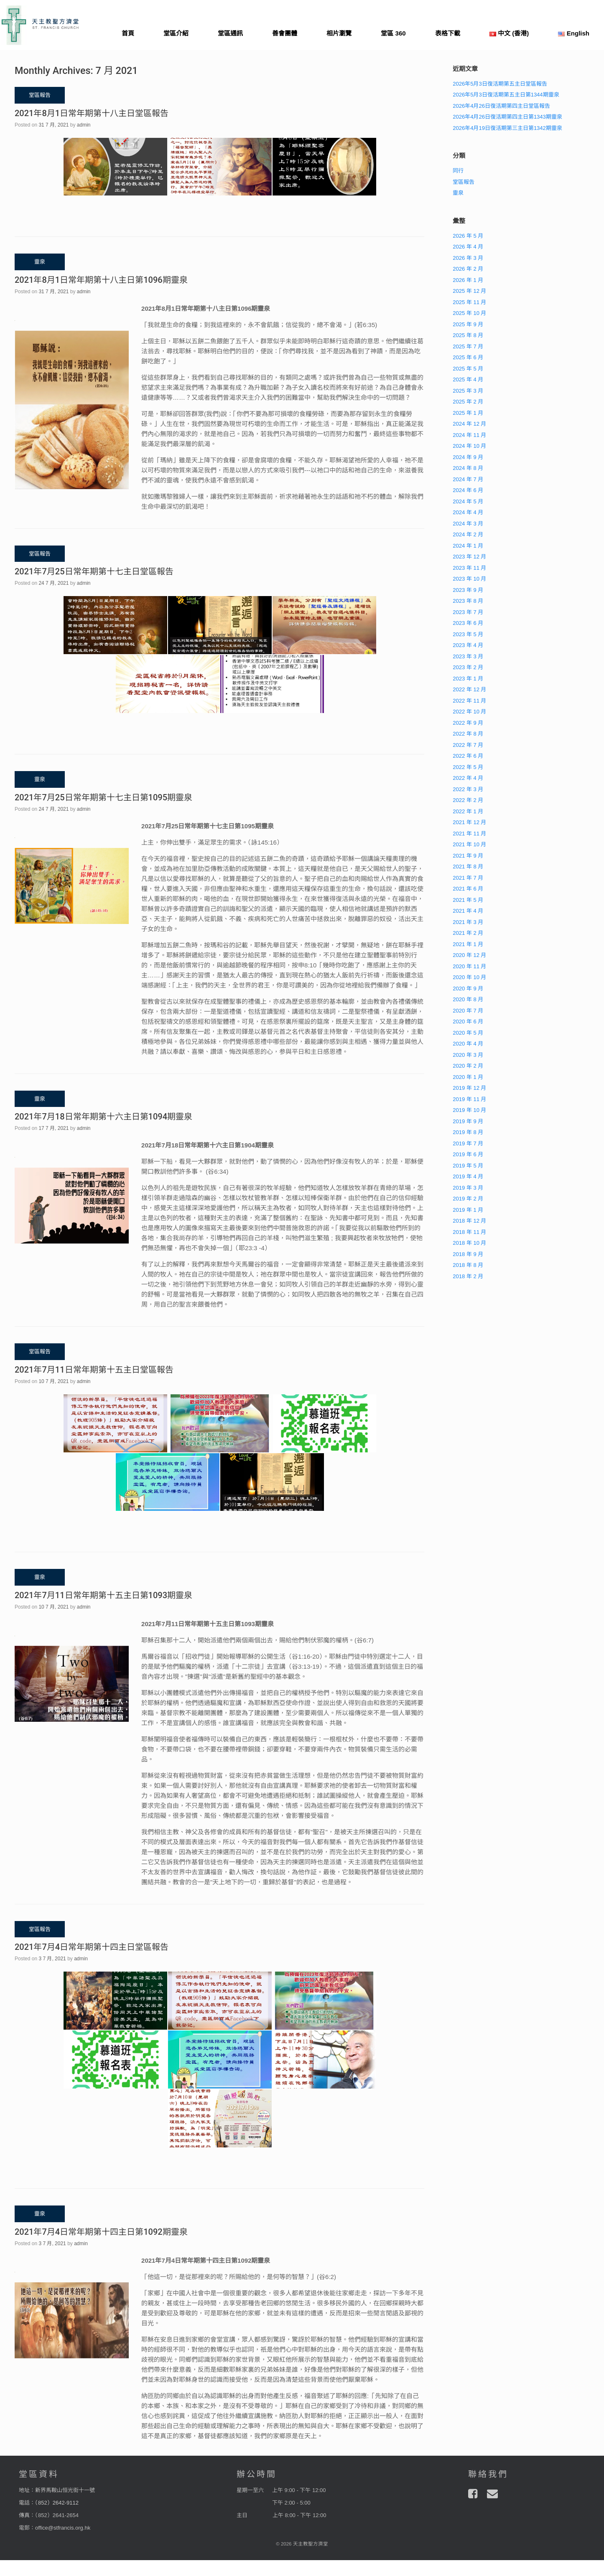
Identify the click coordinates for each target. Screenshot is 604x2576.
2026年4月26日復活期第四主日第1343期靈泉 (507, 117)
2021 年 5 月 (468, 900)
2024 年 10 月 (469, 446)
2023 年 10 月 (469, 579)
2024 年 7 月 (468, 479)
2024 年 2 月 (468, 534)
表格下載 (447, 33)
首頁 (128, 33)
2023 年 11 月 (469, 568)
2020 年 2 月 (468, 1066)
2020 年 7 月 (468, 1011)
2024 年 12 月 (469, 424)
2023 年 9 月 (468, 590)
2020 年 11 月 (469, 966)
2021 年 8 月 (468, 866)
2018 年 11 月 (469, 1232)
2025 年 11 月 (469, 302)
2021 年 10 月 (469, 844)
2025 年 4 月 (468, 379)
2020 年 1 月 (468, 1077)
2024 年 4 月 (468, 512)
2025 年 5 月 (468, 368)
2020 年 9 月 (468, 988)
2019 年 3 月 (468, 1188)
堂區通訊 (230, 33)
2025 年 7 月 (468, 346)
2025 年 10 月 (469, 313)
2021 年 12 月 (469, 822)
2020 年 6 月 (468, 1021)
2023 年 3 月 (468, 656)
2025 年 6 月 (468, 357)
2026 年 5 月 (468, 236)
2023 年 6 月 (468, 623)
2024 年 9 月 (468, 457)
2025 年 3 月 (468, 391)
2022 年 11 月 (469, 701)
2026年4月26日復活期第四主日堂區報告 (501, 106)
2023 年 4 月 (468, 645)
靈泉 (458, 193)
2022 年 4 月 (468, 778)
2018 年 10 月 (469, 1243)
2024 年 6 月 (468, 490)
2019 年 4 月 (468, 1176)
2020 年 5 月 (468, 1033)
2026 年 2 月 (468, 269)
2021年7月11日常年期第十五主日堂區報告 (94, 1370)
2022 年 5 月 (468, 767)
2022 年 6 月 (468, 756)
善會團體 (284, 33)
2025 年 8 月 (468, 335)
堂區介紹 (176, 33)
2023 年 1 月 (468, 678)
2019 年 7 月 (468, 1143)
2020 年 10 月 (469, 977)
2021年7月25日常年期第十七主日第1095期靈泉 (103, 797)
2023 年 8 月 (468, 601)
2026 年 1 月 (468, 280)
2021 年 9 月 (468, 856)
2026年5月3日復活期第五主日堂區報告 (500, 84)
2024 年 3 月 (468, 523)
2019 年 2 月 (468, 1198)
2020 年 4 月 (468, 1044)
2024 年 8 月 (468, 468)
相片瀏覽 (339, 33)
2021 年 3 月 (468, 922)
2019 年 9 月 (468, 1121)
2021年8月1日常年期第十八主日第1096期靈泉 (101, 280)
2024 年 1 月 (468, 546)
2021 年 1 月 (468, 944)
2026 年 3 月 (468, 258)
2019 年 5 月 (468, 1165)
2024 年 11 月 (469, 435)
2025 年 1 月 (468, 413)
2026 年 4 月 (468, 247)
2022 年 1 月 (468, 811)
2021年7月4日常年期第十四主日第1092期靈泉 (101, 2232)
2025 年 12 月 (469, 291)
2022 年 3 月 (468, 789)
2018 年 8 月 (468, 1265)
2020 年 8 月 (468, 999)
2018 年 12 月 (469, 1221)
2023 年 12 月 (469, 556)
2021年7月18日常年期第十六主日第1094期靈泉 (103, 1117)
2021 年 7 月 (468, 878)
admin (84, 125)
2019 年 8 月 (468, 1132)
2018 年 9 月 (468, 1254)
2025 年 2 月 (468, 401)
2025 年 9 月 (468, 324)
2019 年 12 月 (469, 1088)
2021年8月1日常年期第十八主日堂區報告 (91, 113)
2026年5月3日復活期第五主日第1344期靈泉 (506, 94)
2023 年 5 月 (468, 634)
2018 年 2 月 (468, 1276)
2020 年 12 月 (469, 955)
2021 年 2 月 (468, 933)
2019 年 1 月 (468, 1210)
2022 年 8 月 (468, 734)
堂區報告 (463, 182)
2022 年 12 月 (469, 689)
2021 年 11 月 (469, 833)
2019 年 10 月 (469, 1110)
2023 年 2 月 (468, 667)
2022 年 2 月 (468, 800)
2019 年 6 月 (468, 1154)
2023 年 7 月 (468, 612)
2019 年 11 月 (469, 1099)
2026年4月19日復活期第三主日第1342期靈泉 (507, 128)
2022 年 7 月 (468, 745)
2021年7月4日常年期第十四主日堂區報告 (91, 1947)
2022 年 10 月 (469, 711)
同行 (458, 171)
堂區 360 (393, 33)
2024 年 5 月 (468, 501)
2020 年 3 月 (468, 1055)
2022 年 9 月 (468, 723)
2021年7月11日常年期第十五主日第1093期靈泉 (103, 1595)
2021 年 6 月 (468, 889)
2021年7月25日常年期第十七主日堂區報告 (94, 571)
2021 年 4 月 (468, 911)
